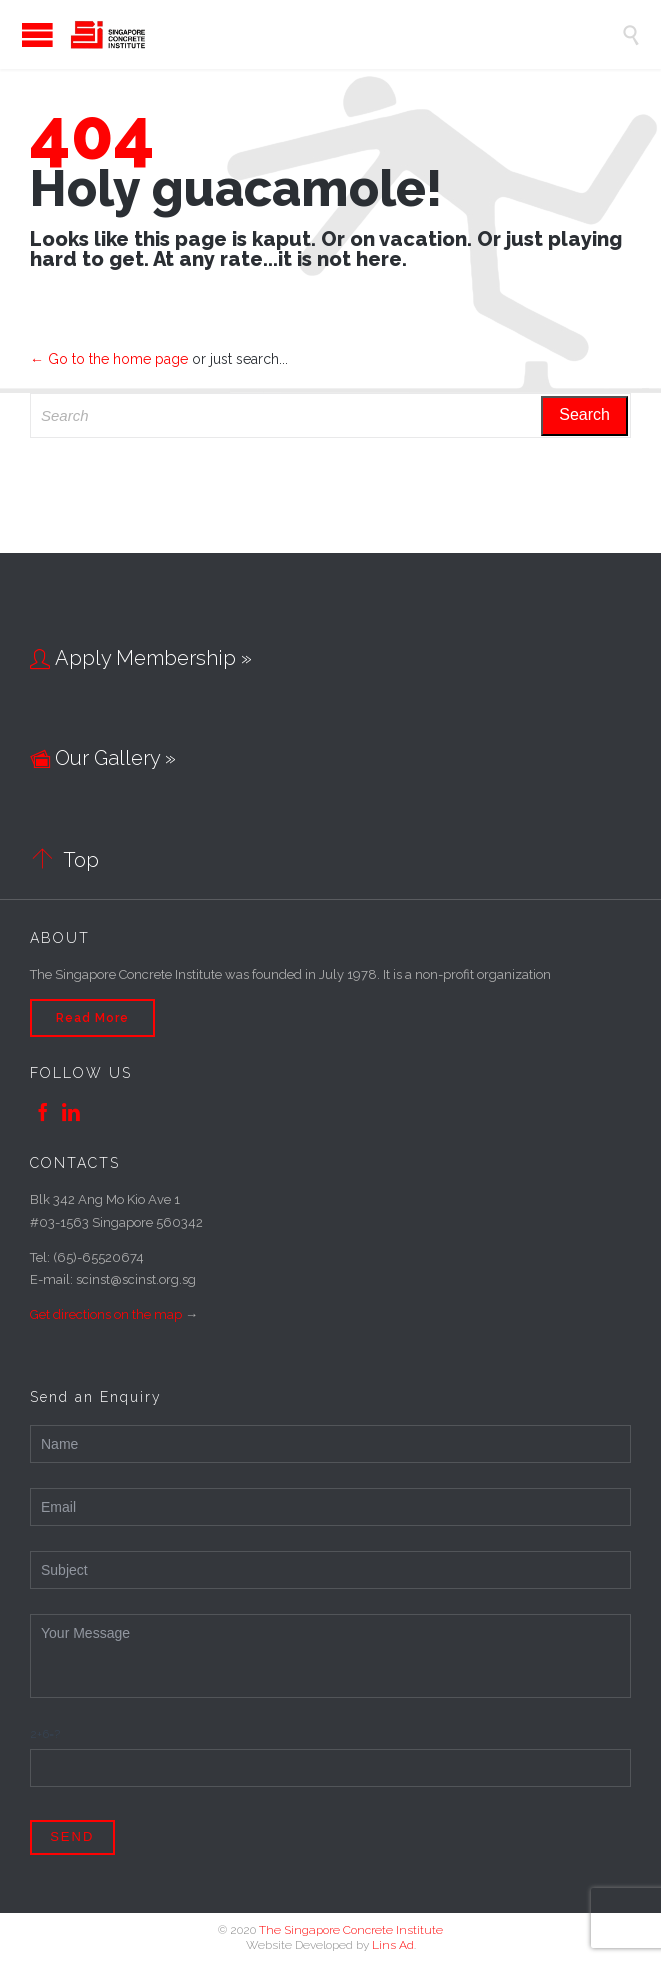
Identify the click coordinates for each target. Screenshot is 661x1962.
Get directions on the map (106, 1314)
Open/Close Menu (20, 34)
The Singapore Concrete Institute (351, 1930)
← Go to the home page (109, 359)
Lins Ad (393, 1945)
